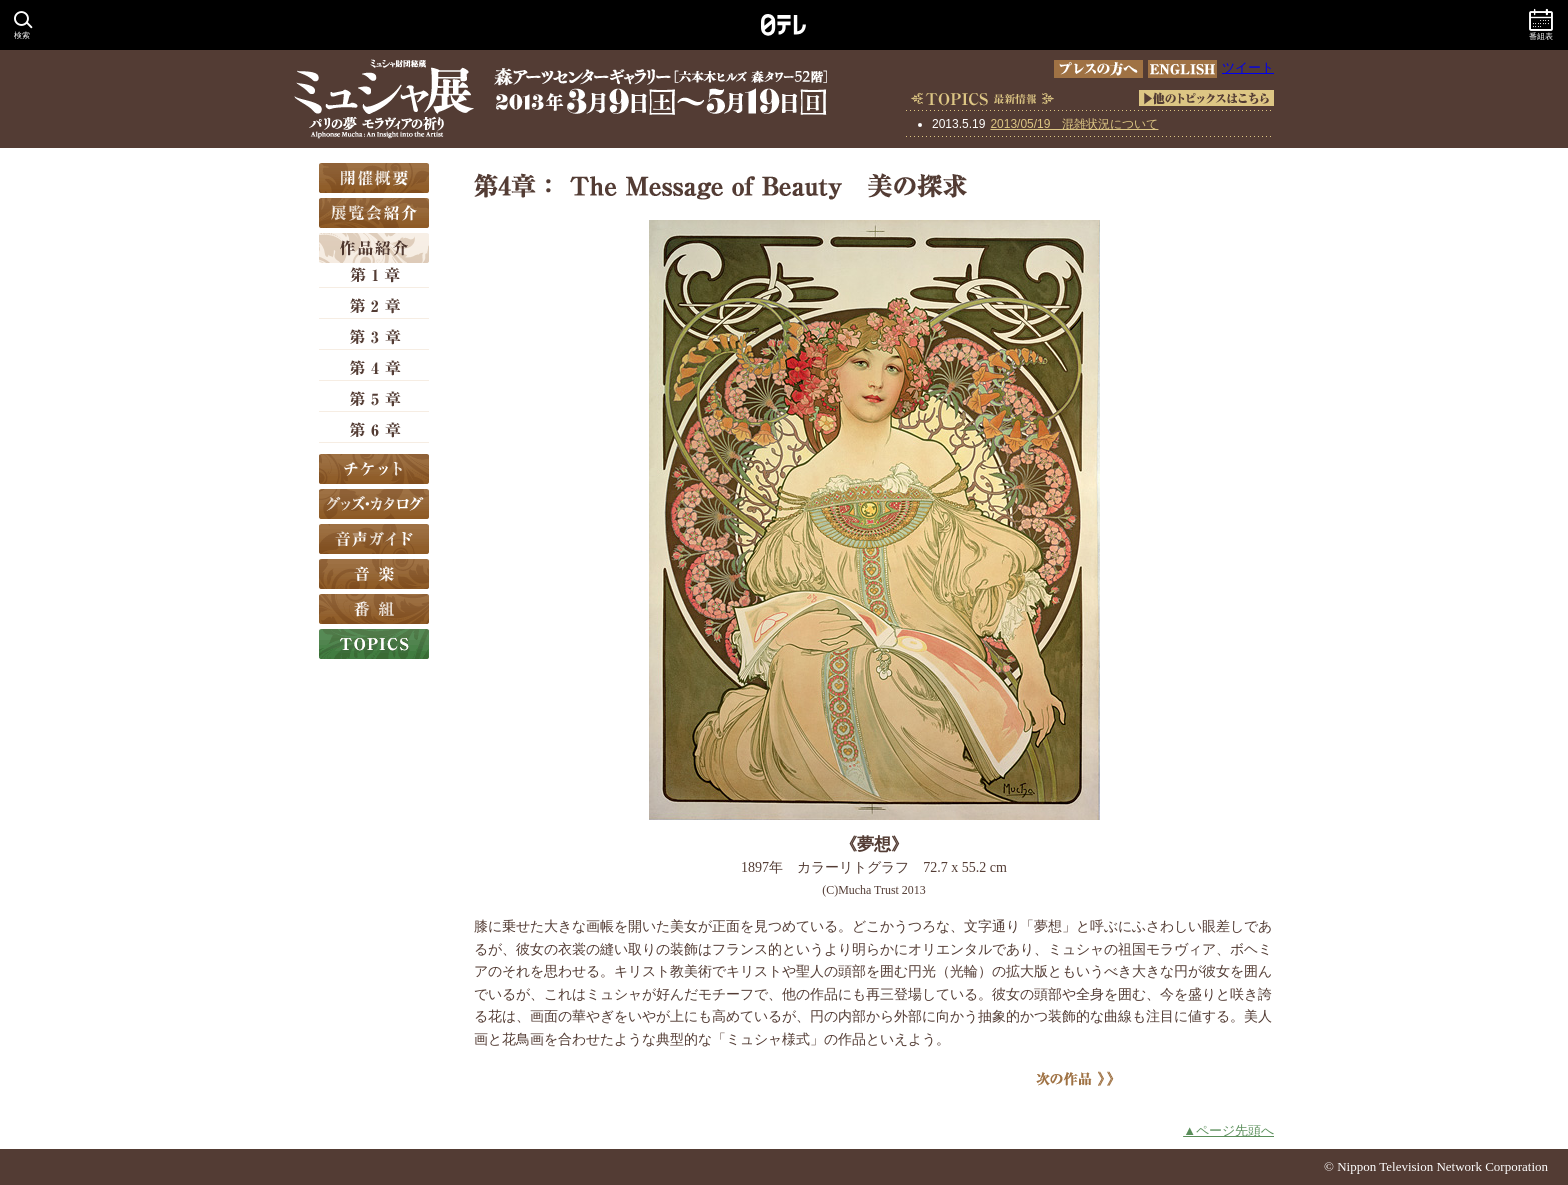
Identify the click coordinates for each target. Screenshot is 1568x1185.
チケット (374, 469)
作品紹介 (374, 248)
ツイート (1248, 67)
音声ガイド (374, 539)
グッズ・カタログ (374, 504)
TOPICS (374, 644)
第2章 (374, 307)
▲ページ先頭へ (1228, 1130)
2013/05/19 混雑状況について (1074, 124)
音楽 (374, 574)
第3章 (374, 338)
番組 (374, 609)
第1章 (374, 276)
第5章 (374, 400)
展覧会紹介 (374, 213)
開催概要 (374, 178)
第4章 (374, 369)
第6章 (374, 431)
